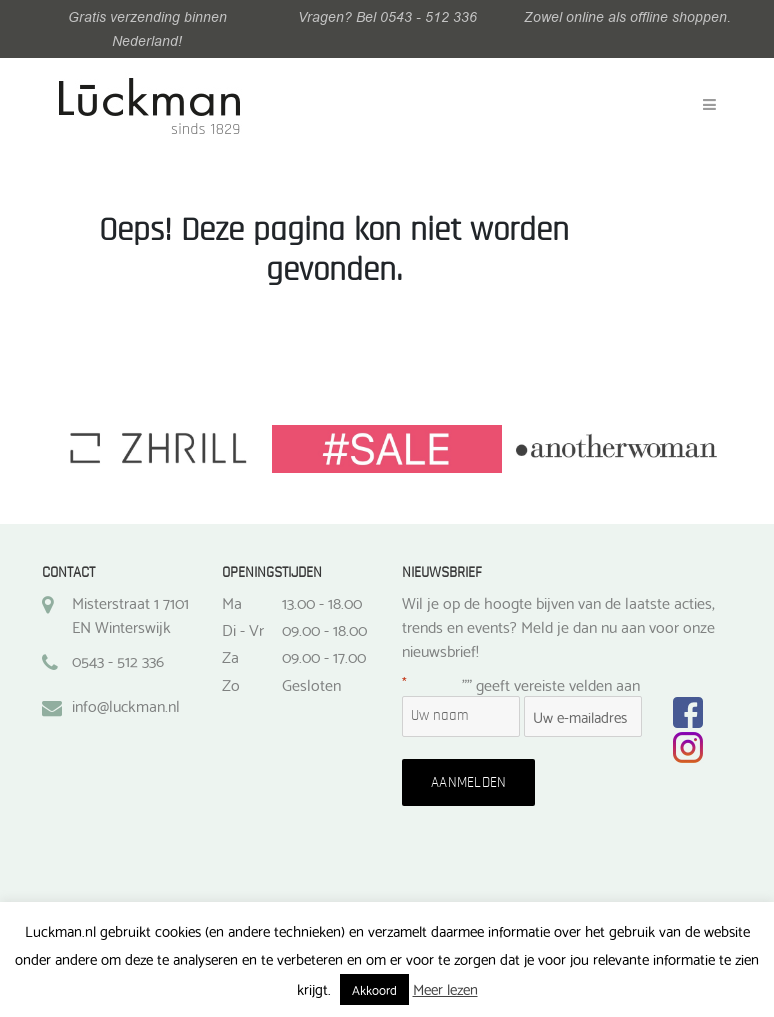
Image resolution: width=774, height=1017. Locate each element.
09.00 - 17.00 (324, 656)
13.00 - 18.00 (322, 602)
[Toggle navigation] (709, 105)
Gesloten (311, 684)
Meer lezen (445, 988)
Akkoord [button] (374, 989)
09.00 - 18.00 (324, 629)
